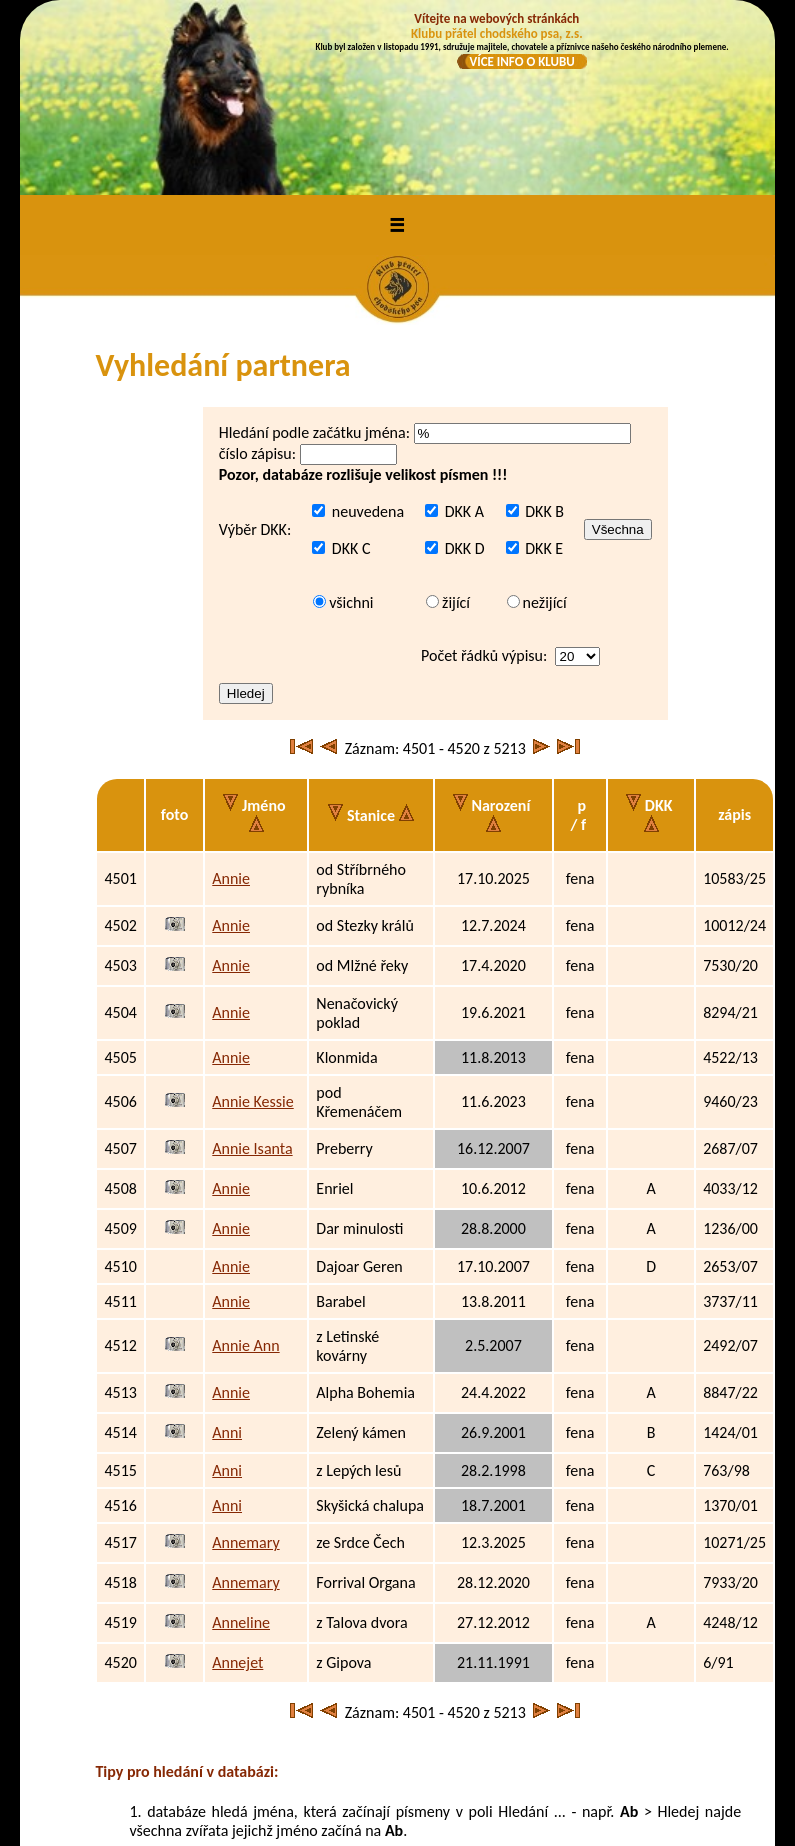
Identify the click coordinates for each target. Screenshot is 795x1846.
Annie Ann (245, 1170)
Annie (231, 703)
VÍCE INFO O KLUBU (521, 61)
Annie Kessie (252, 926)
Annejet (237, 1487)
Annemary (245, 1367)
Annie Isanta (252, 973)
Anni (227, 1257)
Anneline (241, 1447)
